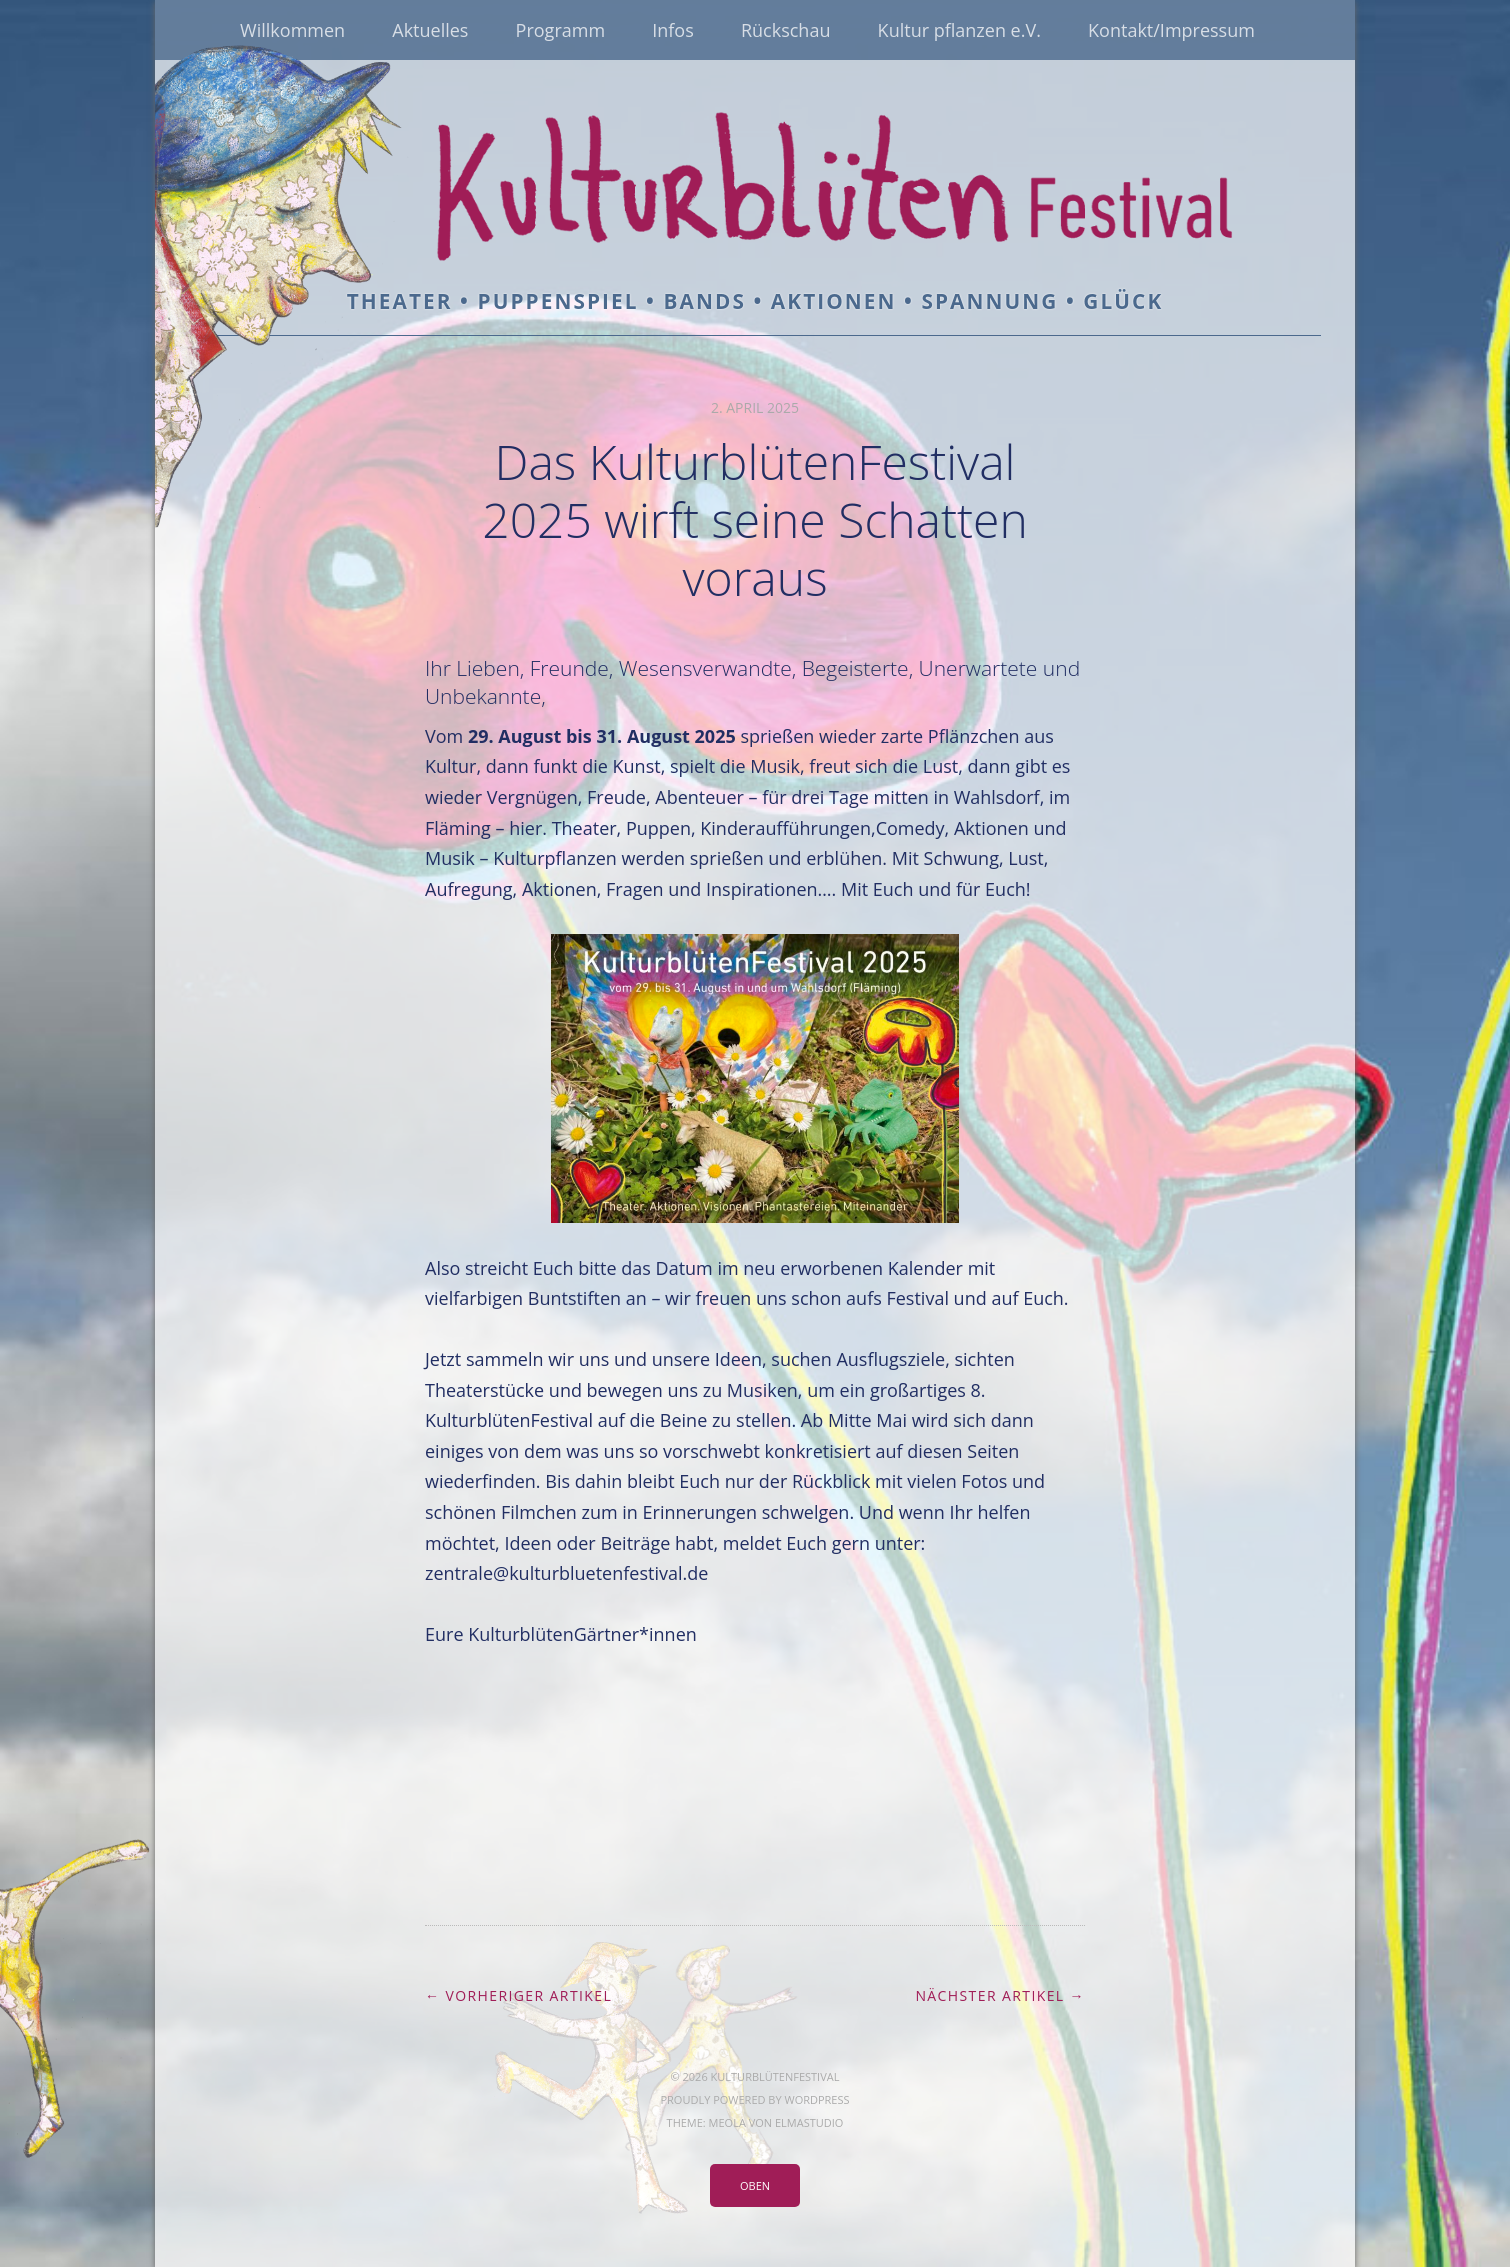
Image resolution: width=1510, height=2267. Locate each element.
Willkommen (292, 30)
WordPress (816, 2099)
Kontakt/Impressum (1171, 30)
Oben (755, 2185)
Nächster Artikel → (1000, 1995)
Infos (673, 30)
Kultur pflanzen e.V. (959, 30)
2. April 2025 (755, 407)
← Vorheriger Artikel (518, 1995)
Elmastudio (809, 2122)
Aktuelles (430, 30)
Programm (560, 30)
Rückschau (786, 30)
